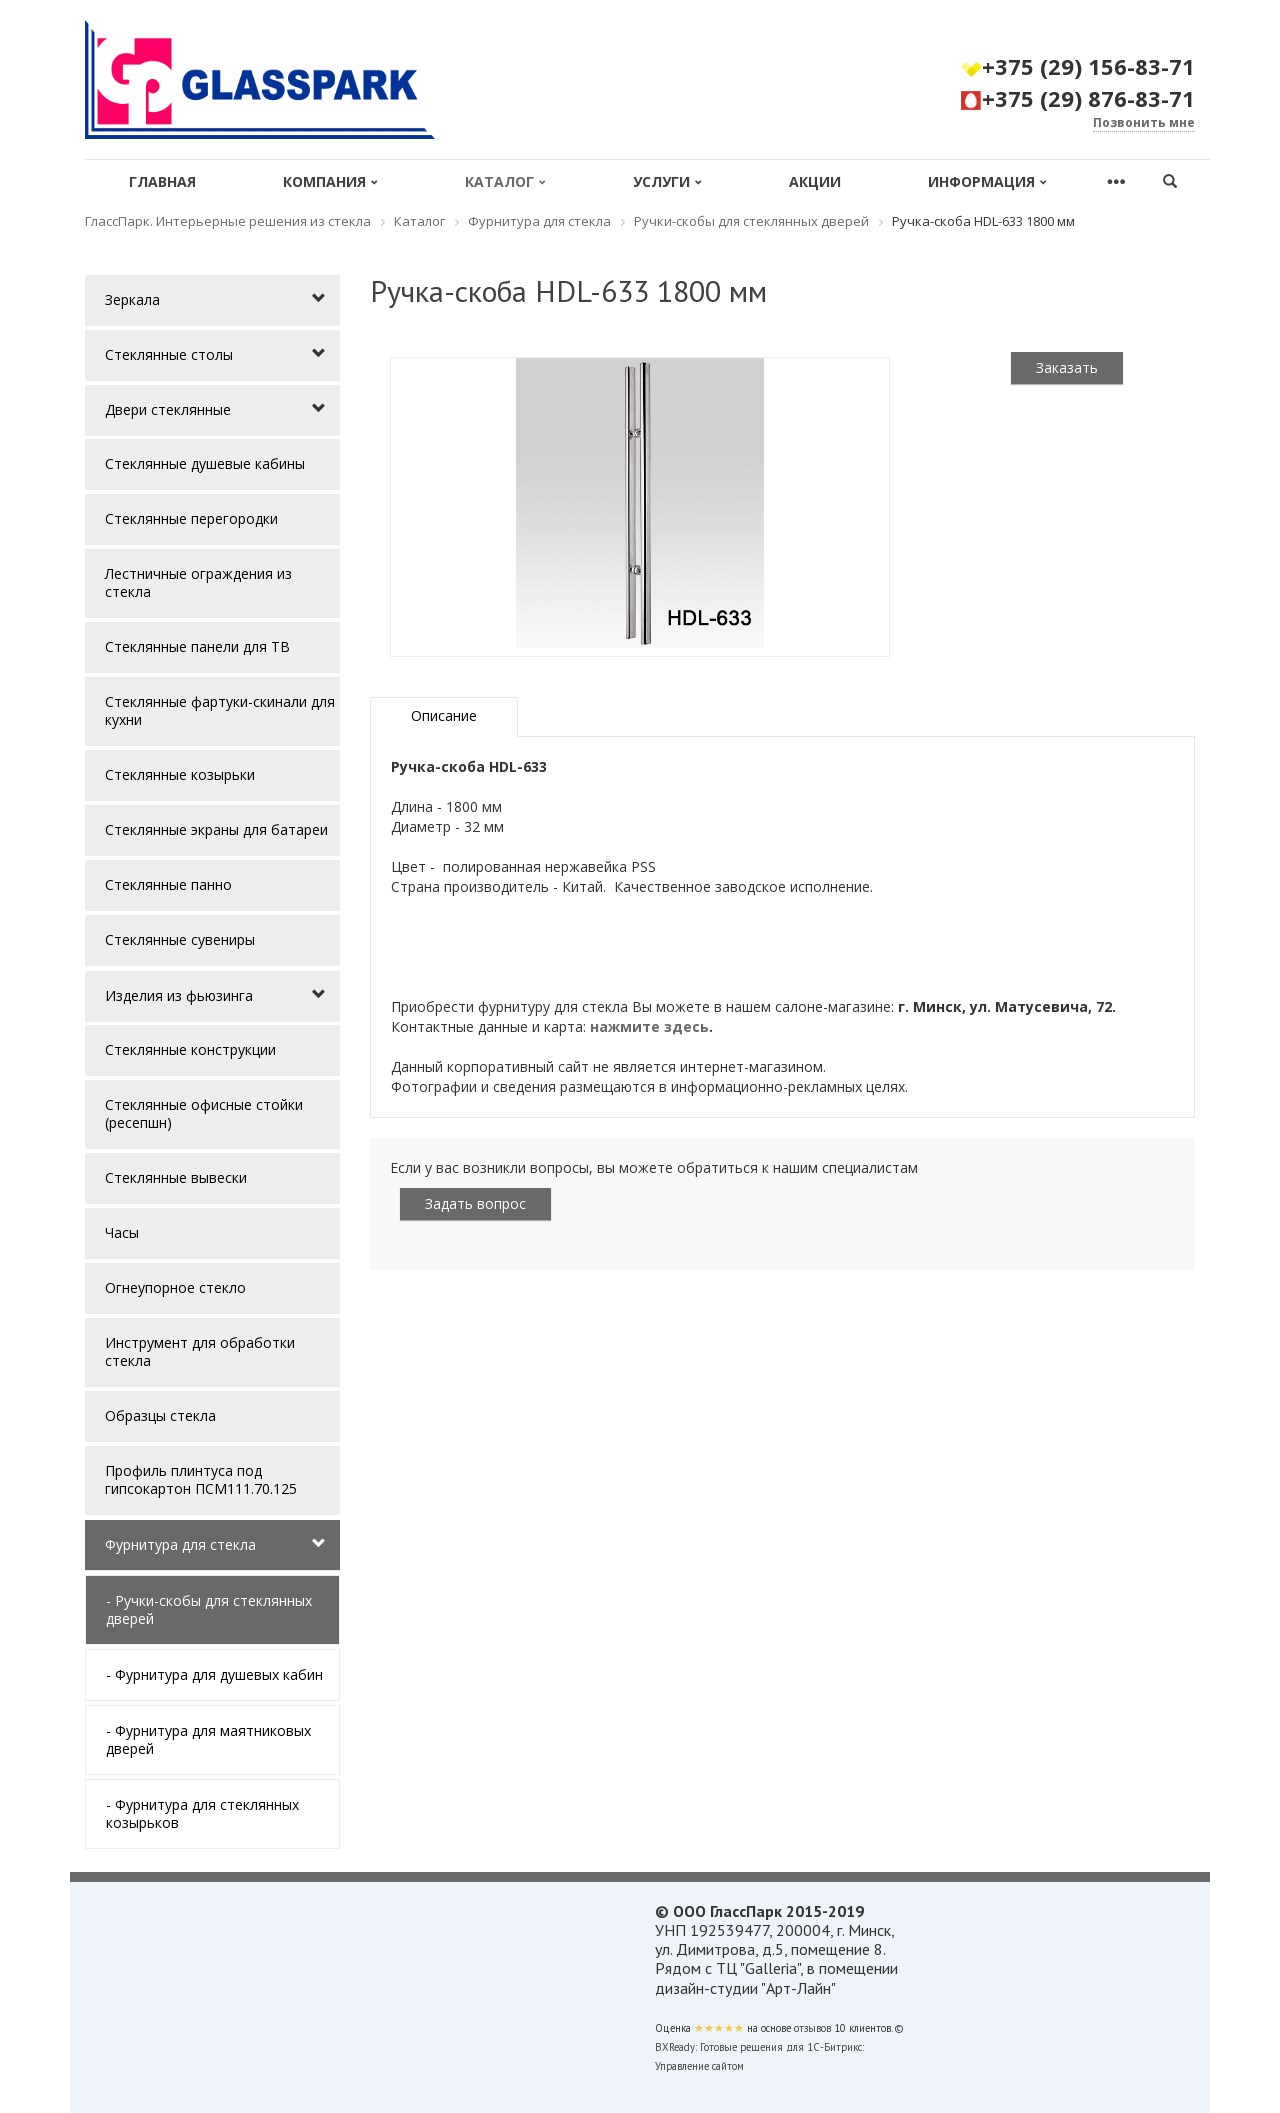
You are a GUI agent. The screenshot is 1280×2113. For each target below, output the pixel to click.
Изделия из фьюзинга (179, 995)
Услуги (667, 181)
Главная (162, 181)
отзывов (812, 2028)
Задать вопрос (475, 1203)
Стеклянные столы (169, 354)
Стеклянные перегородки (191, 518)
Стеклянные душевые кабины (205, 463)
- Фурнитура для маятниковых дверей (208, 1739)
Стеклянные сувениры (180, 939)
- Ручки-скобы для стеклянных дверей (209, 1609)
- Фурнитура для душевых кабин (214, 1674)
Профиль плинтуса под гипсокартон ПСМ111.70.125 (201, 1479)
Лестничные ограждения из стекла (198, 582)
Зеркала (132, 299)
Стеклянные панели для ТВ (197, 646)
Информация (987, 181)
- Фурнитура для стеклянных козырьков (202, 1813)
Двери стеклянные (168, 409)
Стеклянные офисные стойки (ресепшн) (204, 1113)
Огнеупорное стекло (175, 1287)
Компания (330, 181)
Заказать (1067, 367)
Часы (122, 1232)
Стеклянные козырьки (180, 774)
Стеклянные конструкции (190, 1049)
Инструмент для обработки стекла (200, 1351)
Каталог (505, 181)
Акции (815, 181)
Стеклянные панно (168, 884)
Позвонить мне (1144, 122)
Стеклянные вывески (176, 1177)
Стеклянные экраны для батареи (216, 829)
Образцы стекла (160, 1415)
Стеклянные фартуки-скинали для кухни (220, 710)
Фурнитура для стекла (180, 1544)
